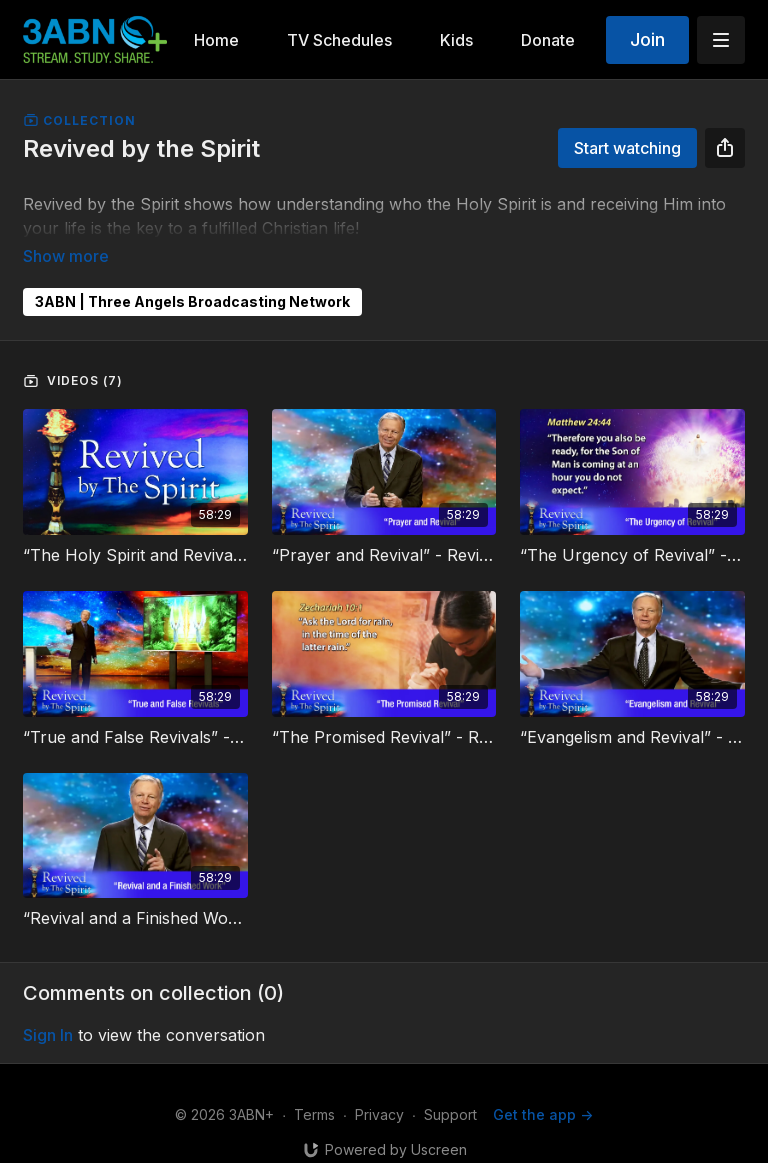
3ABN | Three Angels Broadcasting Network (192, 273)
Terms (314, 1086)
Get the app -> (543, 1086)
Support (450, 1086)
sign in (48, 1007)
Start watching (627, 148)
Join (647, 39)
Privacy (379, 1086)
